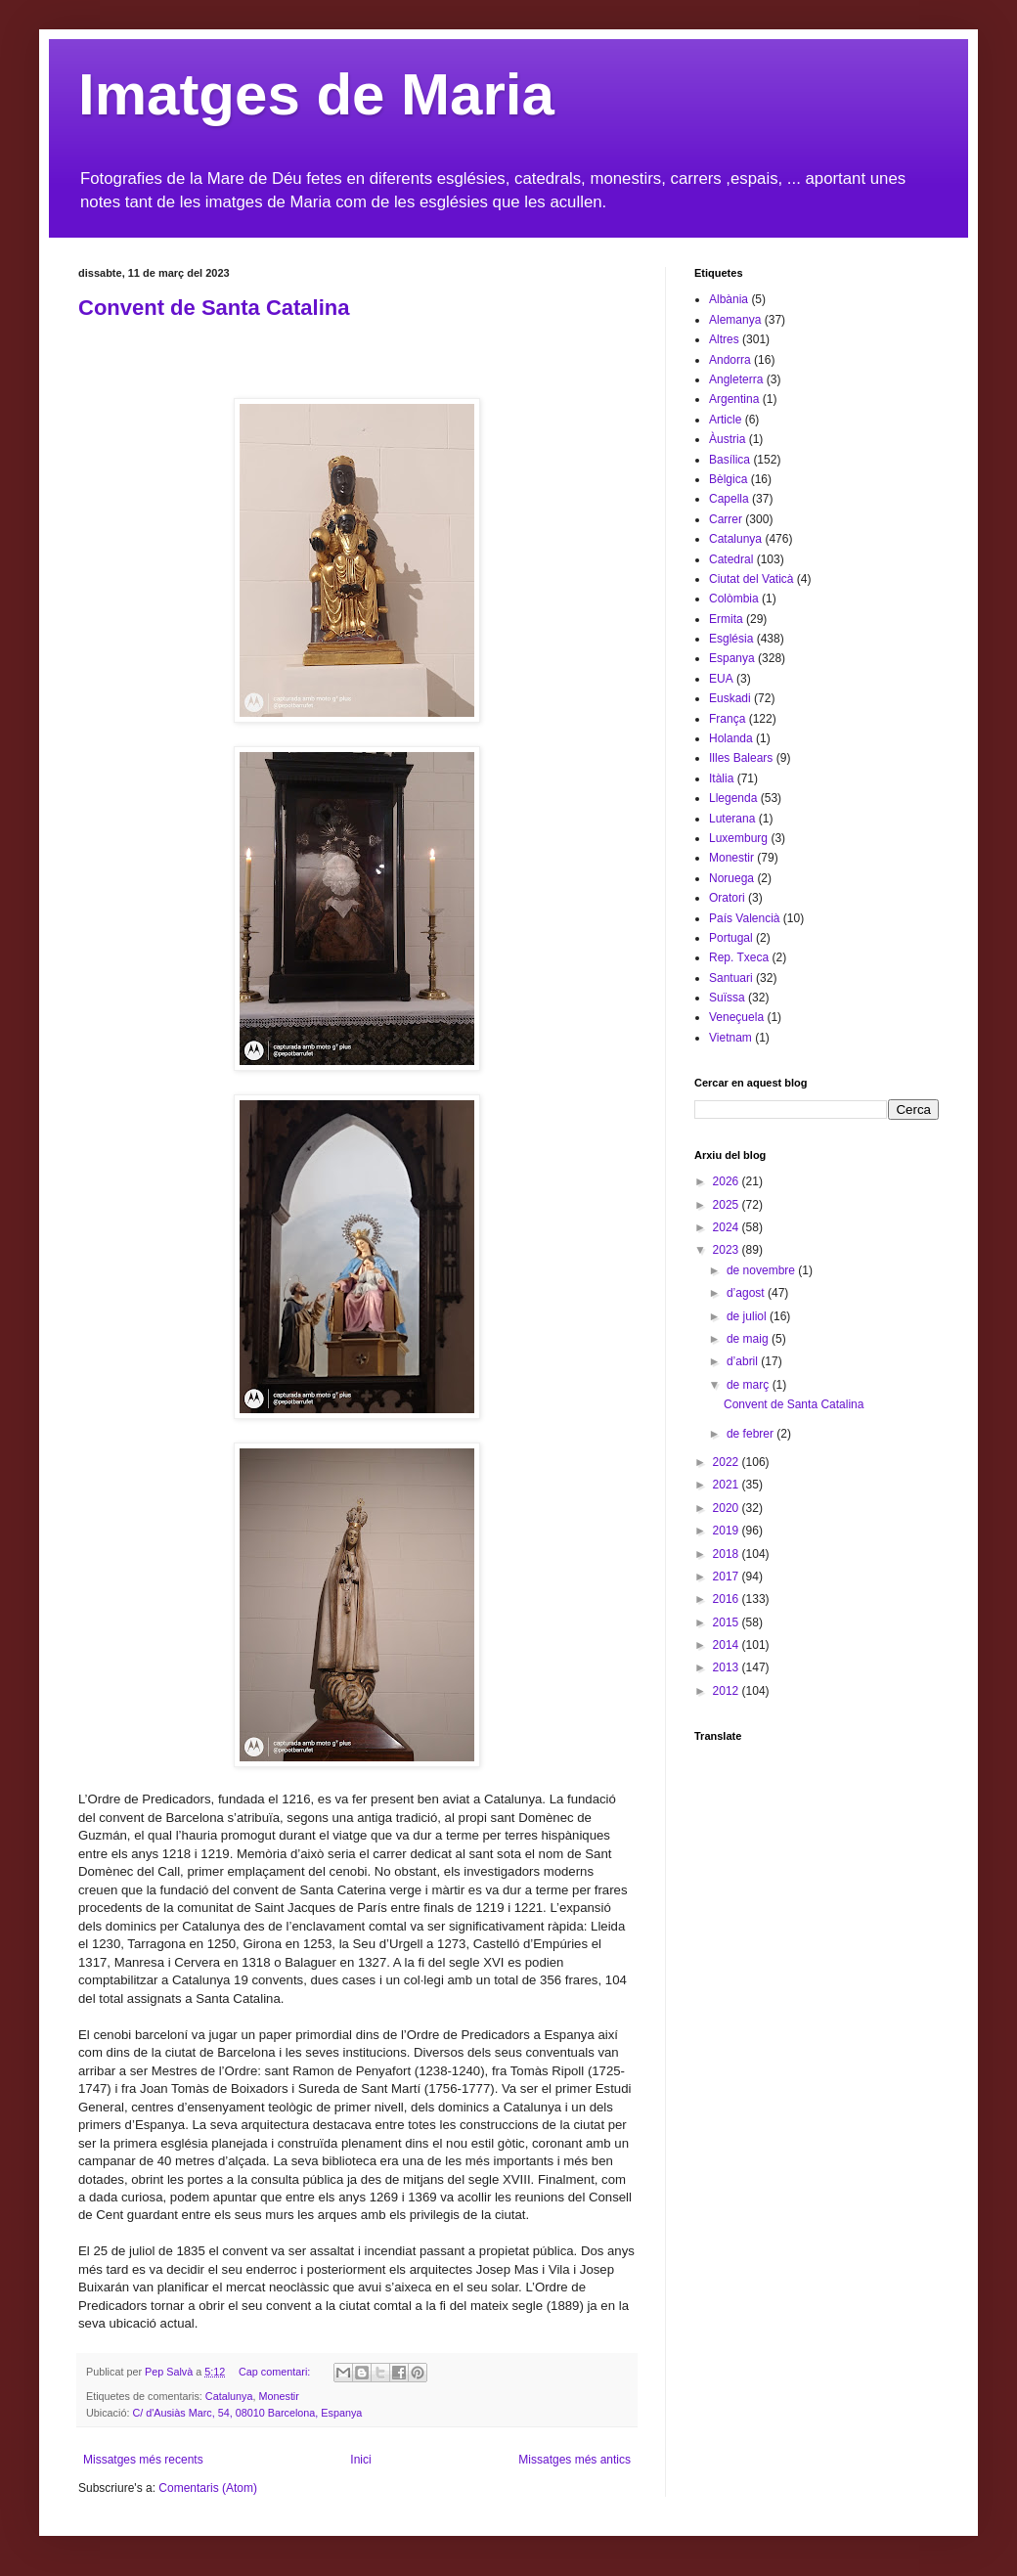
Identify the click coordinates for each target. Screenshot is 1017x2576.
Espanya (732, 658)
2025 (727, 1205)
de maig (749, 1339)
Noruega (731, 878)
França (727, 719)
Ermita (726, 619)
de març (750, 1385)
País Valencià (744, 918)
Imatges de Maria (316, 94)
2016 (727, 1599)
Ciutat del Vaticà (751, 579)
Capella (729, 499)
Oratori (727, 898)
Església (731, 638)
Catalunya (229, 2396)
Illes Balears (741, 758)
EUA (721, 679)
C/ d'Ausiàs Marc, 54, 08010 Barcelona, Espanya (247, 2413)
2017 (727, 1576)
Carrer (725, 519)
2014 (727, 1645)
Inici (360, 2459)
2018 (727, 1554)
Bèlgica (728, 479)
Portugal (731, 938)
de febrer (751, 1434)
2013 (727, 1667)
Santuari (731, 978)
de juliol (748, 1316)
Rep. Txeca (739, 957)
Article (725, 419)
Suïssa (727, 997)
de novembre (762, 1270)
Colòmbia (734, 598)
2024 (727, 1227)
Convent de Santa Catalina (214, 307)
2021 (727, 1484)
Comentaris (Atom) (207, 2488)
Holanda (731, 738)
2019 (727, 1530)
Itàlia (721, 778)
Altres (724, 339)
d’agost (747, 1293)
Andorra (730, 360)
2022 (727, 1462)
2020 (727, 1508)
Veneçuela (736, 1017)
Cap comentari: (276, 2371)
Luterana (732, 818)
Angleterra (736, 379)
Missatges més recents (143, 2459)
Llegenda (733, 798)
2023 (727, 1250)
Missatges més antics (574, 2459)
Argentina (734, 399)
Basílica (729, 459)
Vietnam (730, 1037)
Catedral (731, 559)
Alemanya (735, 320)
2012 (727, 1691)
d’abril (744, 1361)
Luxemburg (738, 838)
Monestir (278, 2396)
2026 (727, 1181)
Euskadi (730, 698)
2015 (727, 1622)
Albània (728, 299)
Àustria (727, 439)
